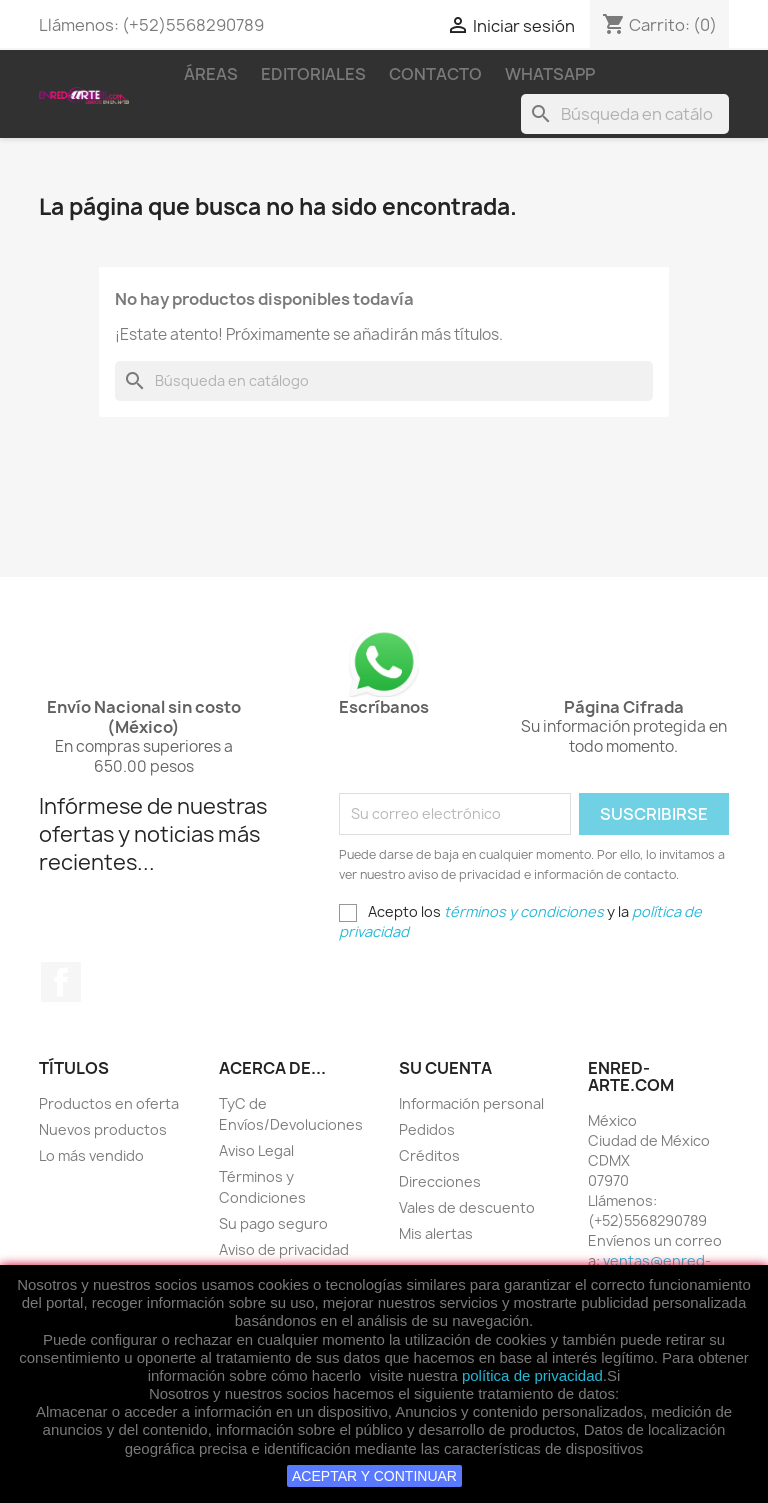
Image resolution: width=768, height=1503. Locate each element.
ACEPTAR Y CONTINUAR (374, 1476)
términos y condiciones (524, 911)
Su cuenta (445, 1068)
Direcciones (440, 1181)
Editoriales (313, 74)
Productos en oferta (109, 1103)
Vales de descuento (467, 1207)
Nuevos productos (103, 1129)
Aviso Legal (256, 1150)
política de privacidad (532, 1375)
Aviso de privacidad (284, 1249)
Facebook (61, 982)
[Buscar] (625, 114)
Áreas (211, 74)
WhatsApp (550, 74)
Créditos (429, 1155)
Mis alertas (436, 1233)
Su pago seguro (273, 1223)
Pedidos (427, 1129)
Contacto (435, 74)
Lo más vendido (91, 1155)
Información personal (471, 1103)
